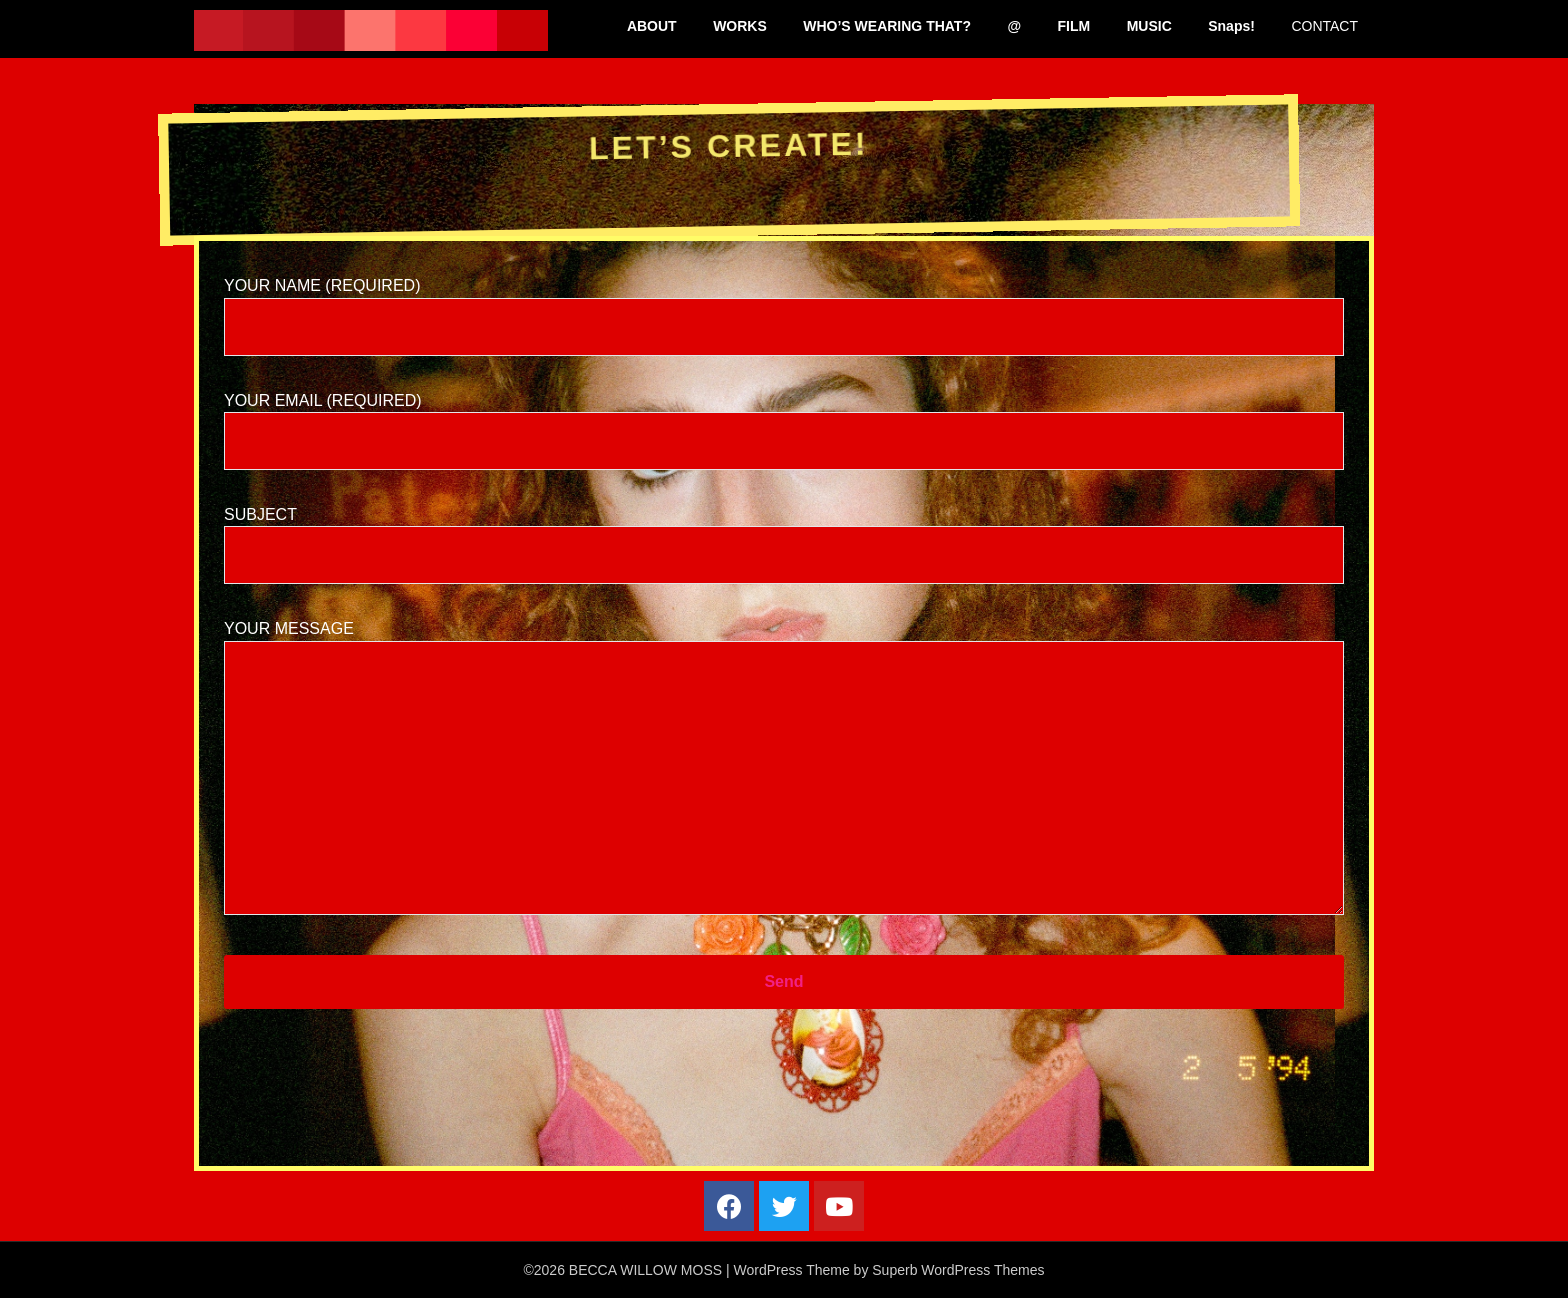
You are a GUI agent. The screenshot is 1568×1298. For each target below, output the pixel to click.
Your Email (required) (784, 420)
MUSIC (1149, 26)
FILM (1074, 26)
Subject (784, 534)
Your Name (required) (784, 305)
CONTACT (1324, 26)
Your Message (784, 768)
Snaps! (1231, 26)
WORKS (740, 26)
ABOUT (652, 26)
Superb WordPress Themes (958, 1270)
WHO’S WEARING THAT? (887, 26)
